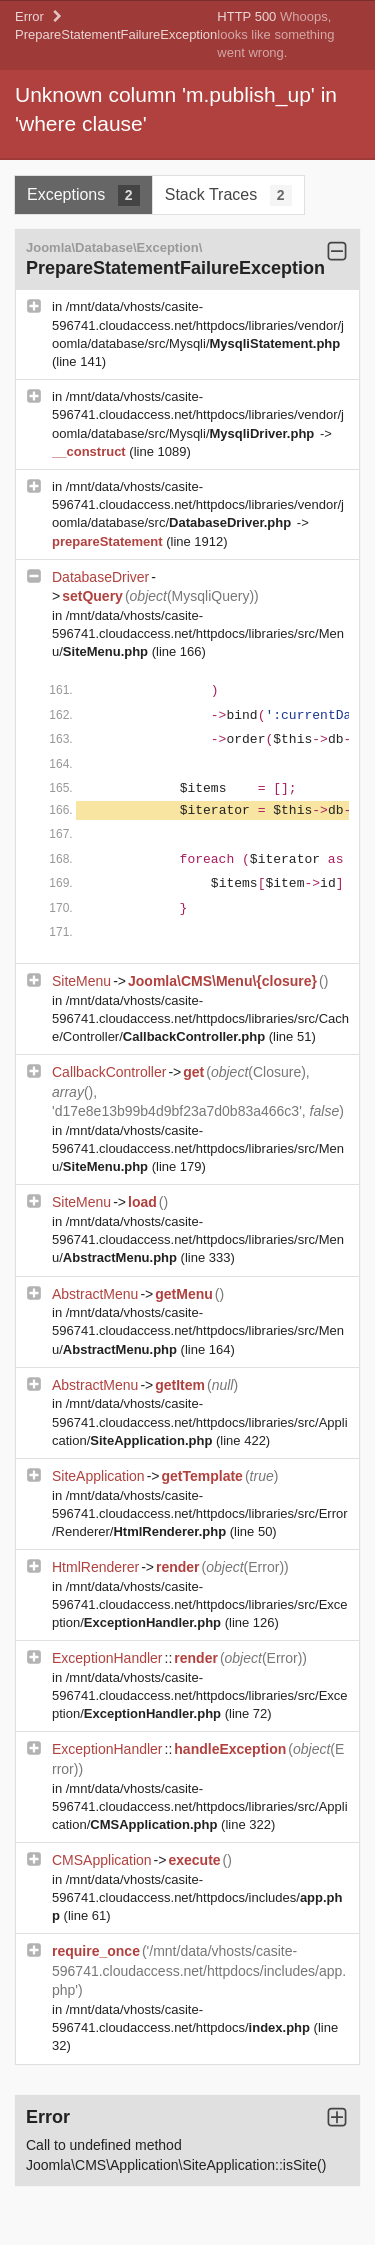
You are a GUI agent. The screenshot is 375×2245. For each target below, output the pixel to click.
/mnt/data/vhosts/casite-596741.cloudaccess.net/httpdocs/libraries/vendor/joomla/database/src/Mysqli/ (198, 324)
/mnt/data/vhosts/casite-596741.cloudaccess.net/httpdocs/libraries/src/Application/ (200, 1421)
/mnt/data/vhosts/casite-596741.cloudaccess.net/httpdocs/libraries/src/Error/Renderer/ (200, 1513)
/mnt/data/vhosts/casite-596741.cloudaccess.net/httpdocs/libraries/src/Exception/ (200, 1604)
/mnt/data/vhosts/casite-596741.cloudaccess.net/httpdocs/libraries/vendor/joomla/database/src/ (198, 504)
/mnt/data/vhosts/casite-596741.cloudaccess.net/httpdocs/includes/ (197, 1897)
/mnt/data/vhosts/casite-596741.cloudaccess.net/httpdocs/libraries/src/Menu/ (198, 633)
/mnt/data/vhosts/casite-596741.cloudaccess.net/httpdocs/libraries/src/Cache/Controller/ (200, 1018)
